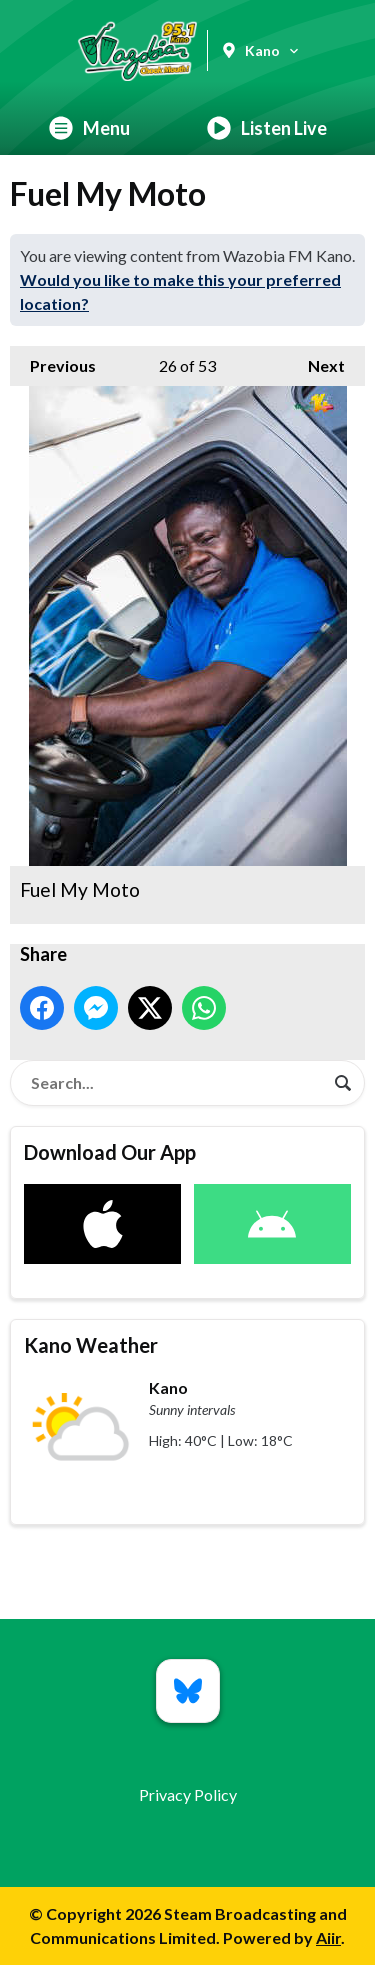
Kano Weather (91, 1345)
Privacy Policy (188, 1794)
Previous (53, 360)
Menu (89, 128)
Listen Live (267, 128)
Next (316, 360)
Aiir (328, 1937)
